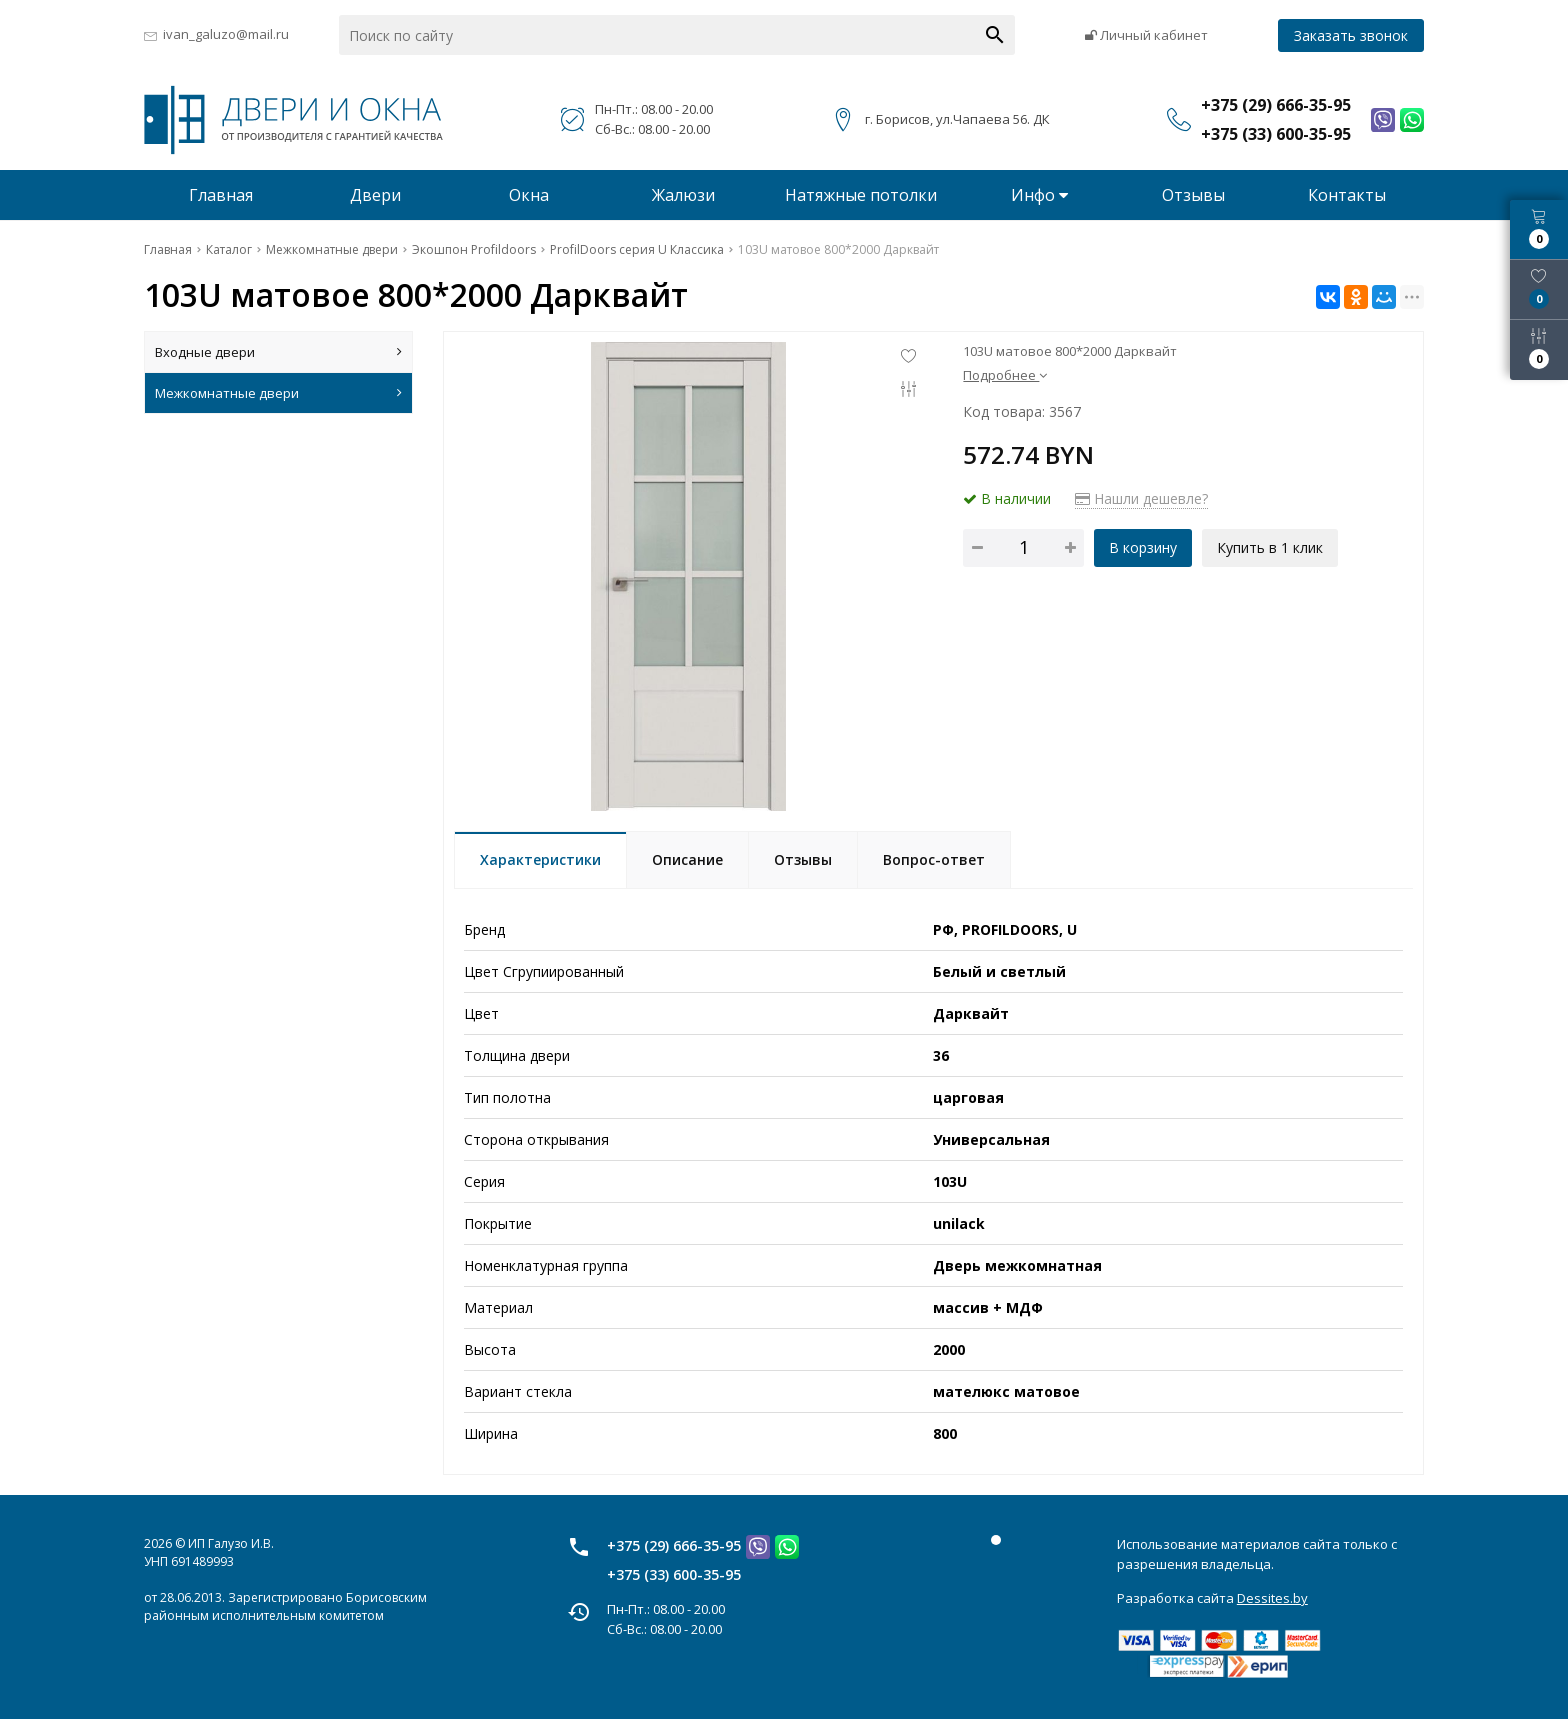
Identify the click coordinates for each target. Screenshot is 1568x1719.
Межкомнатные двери (278, 393)
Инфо (1039, 195)
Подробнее (1005, 375)
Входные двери (278, 352)
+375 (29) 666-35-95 (674, 1545)
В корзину (1143, 547)
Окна (529, 195)
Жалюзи (683, 195)
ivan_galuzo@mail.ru (226, 34)
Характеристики (540, 859)
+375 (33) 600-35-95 (674, 1574)
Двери (375, 195)
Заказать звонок (1351, 35)
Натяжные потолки (861, 195)
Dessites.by (1272, 1598)
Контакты (1347, 195)
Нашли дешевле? (1141, 498)
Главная (221, 195)
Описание (687, 859)
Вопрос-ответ (934, 859)
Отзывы (1193, 195)
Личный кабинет (1146, 35)
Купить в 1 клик (1270, 547)
